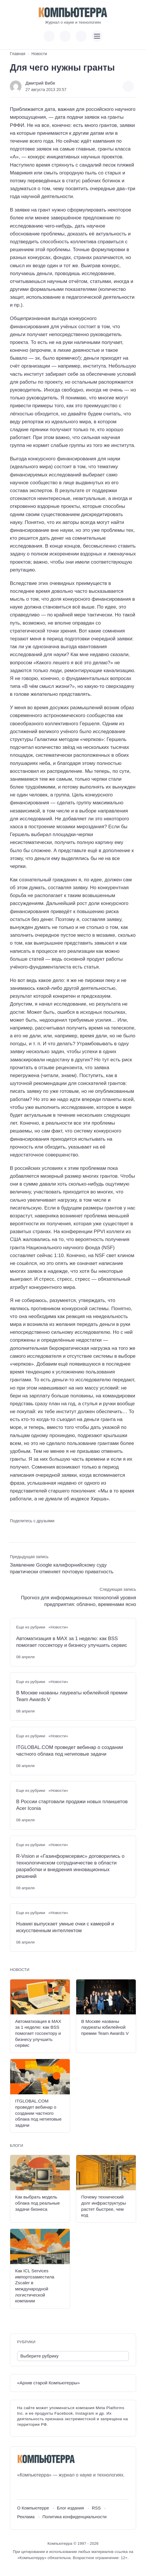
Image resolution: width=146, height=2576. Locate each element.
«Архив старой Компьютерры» (48, 2382)
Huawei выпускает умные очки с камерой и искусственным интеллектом (65, 1927)
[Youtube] (32, 2489)
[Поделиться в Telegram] (24, 1531)
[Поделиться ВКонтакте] (14, 1531)
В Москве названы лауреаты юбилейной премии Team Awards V (71, 1696)
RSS (96, 2507)
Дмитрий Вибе (40, 83)
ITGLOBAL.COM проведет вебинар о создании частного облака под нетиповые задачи (69, 1751)
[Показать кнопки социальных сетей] (49, 36)
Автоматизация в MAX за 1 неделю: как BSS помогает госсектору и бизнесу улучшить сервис (71, 1642)
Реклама (26, 2516)
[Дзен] (53, 2489)
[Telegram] (43, 2489)
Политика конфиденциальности (74, 2516)
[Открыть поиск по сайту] (81, 36)
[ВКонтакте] (21, 2489)
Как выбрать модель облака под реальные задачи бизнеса (37, 2202)
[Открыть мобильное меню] (97, 36)
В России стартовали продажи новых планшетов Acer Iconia (72, 1805)
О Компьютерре (33, 2507)
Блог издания (70, 2507)
